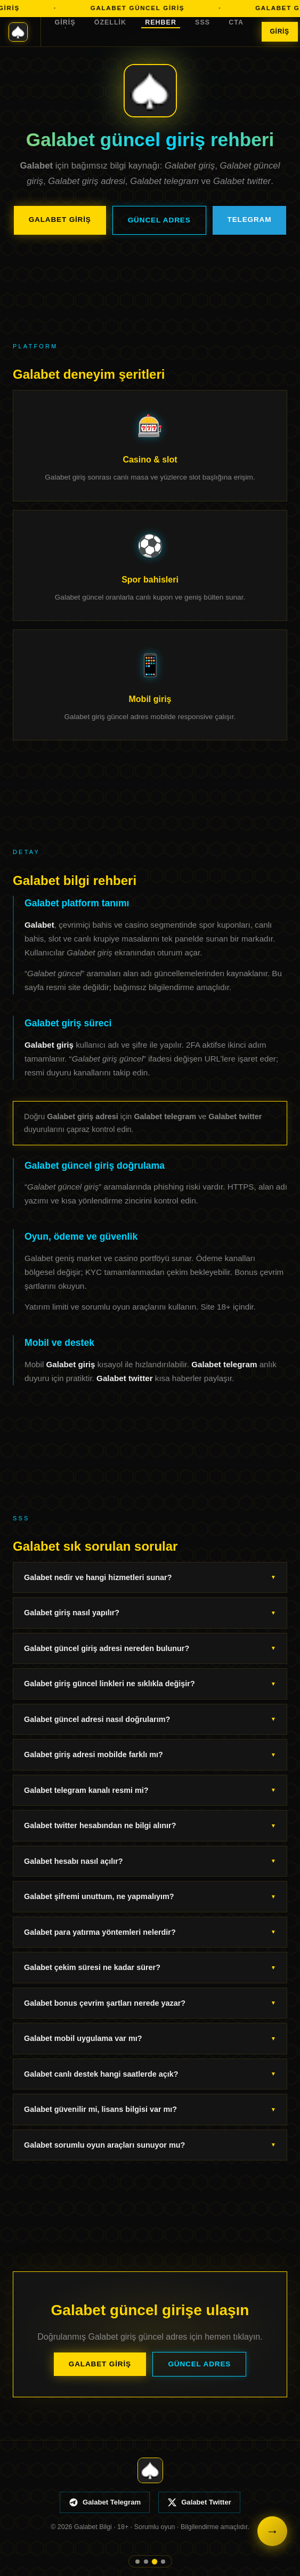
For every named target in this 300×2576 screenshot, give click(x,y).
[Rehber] (154, 2561)
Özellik (110, 22)
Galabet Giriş (60, 220)
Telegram (250, 220)
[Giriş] (137, 2561)
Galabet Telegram (105, 2502)
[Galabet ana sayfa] (25, 31)
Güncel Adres (159, 220)
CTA (236, 22)
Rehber (160, 22)
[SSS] (163, 2561)
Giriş (65, 22)
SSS (202, 22)
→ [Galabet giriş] (272, 2531)
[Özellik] (146, 2561)
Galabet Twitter (199, 2502)
